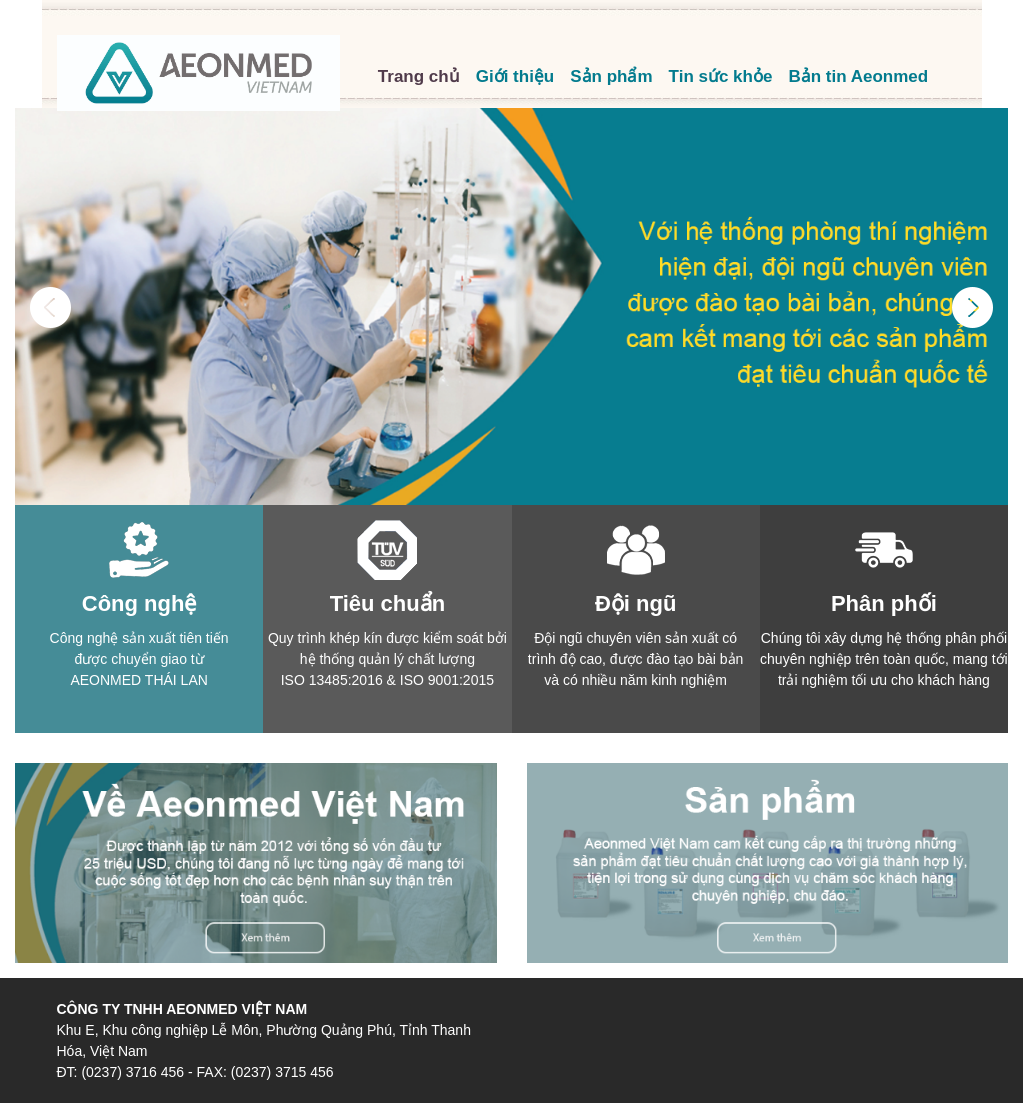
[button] (50, 396)
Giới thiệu (515, 76)
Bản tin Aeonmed (858, 76)
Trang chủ (419, 76)
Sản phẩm (611, 76)
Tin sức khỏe (721, 76)
